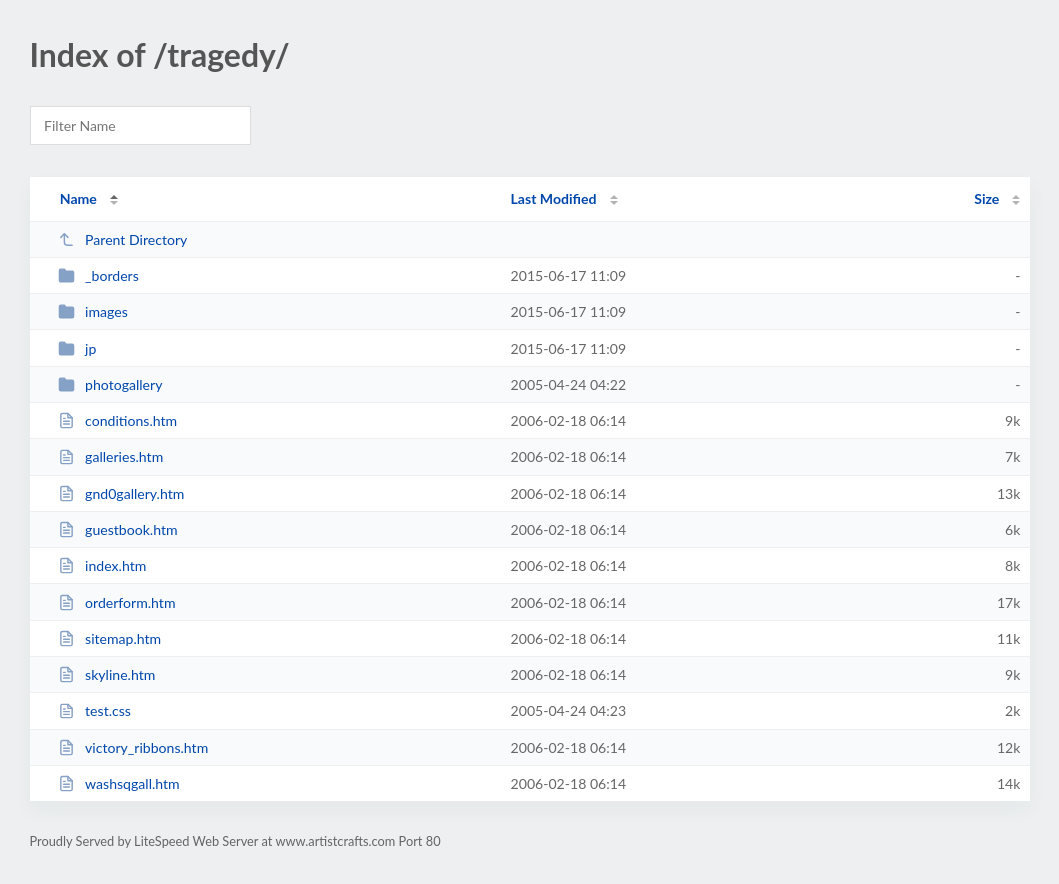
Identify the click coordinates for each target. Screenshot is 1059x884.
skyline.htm (107, 674)
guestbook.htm (118, 529)
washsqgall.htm (119, 783)
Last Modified (554, 198)
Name (78, 198)
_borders (98, 275)
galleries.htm (111, 456)
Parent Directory (123, 239)
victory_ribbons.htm (133, 747)
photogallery (110, 384)
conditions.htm (117, 420)
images (93, 311)
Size (986, 198)
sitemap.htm (110, 638)
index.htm (102, 565)
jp (77, 348)
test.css (94, 710)
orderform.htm (117, 602)
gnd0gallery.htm (121, 493)
